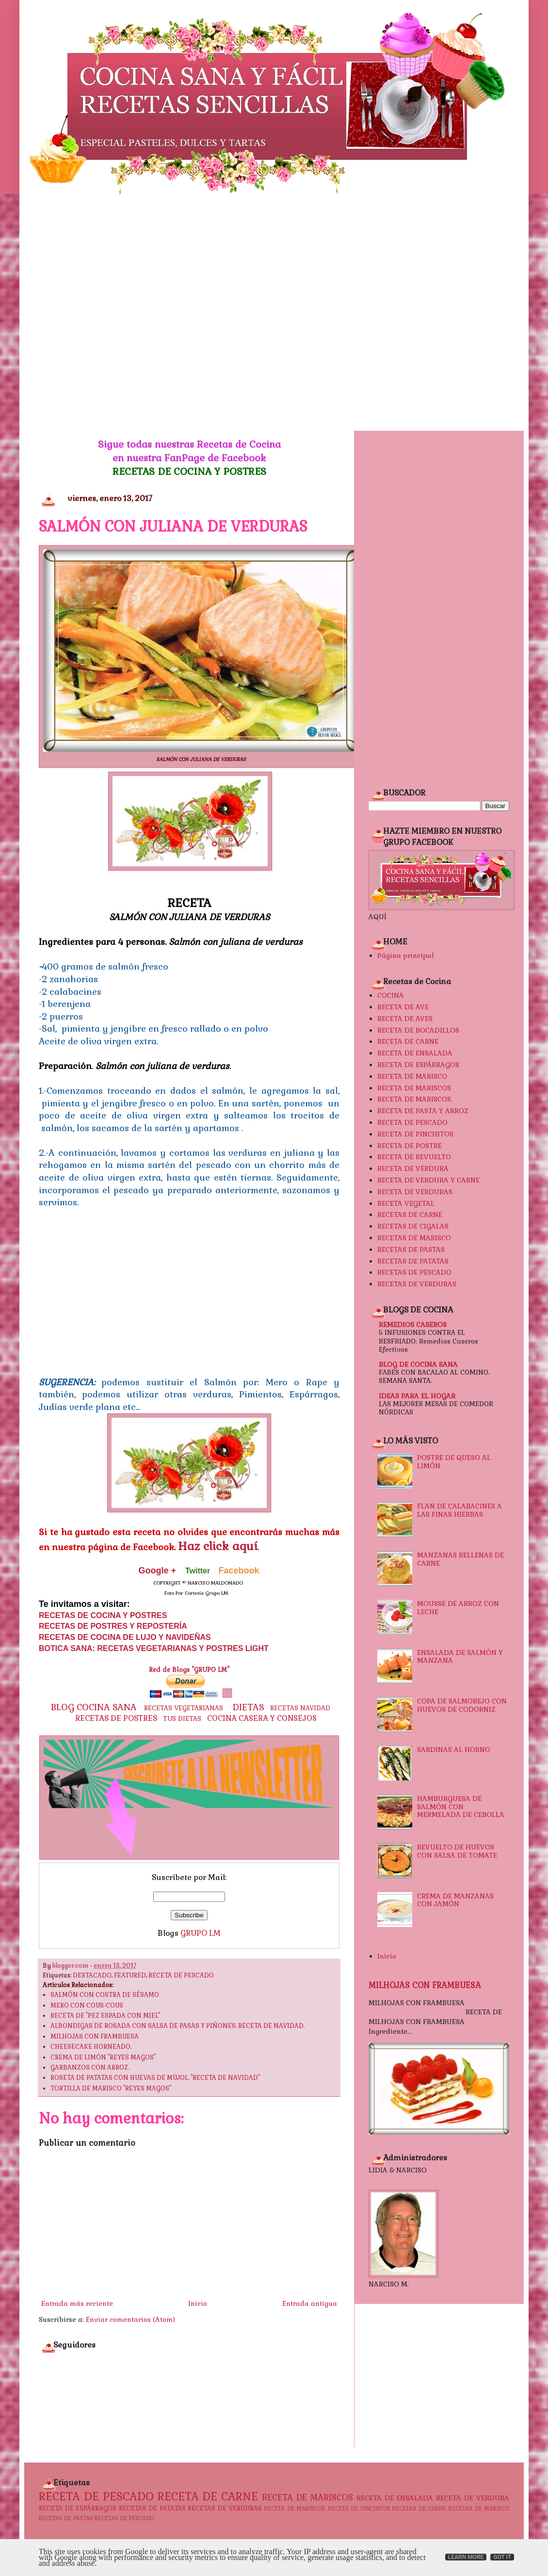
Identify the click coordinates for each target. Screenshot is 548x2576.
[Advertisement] (100, 312)
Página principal (405, 955)
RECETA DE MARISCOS (414, 1088)
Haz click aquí (218, 1546)
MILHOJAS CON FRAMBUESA (94, 2037)
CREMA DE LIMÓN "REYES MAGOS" (103, 2057)
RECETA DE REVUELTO (414, 1156)
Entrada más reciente (77, 2303)
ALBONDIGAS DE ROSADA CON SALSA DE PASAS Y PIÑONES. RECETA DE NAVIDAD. (177, 2026)
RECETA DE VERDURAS (414, 1191)
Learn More (466, 2557)
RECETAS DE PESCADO (414, 1272)
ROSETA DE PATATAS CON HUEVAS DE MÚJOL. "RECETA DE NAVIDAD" (155, 2078)
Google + (157, 1570)
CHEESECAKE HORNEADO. (90, 2047)
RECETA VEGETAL (406, 1203)
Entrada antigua (309, 2303)
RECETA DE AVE (403, 1007)
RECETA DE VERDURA (413, 1168)
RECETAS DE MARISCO (414, 1237)
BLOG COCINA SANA (94, 1707)
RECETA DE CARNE (407, 1041)
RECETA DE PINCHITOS (415, 1134)
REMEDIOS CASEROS (413, 1324)
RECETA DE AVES (405, 1018)
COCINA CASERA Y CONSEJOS (262, 1718)
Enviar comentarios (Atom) (130, 2319)
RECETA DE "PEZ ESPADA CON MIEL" (105, 2016)
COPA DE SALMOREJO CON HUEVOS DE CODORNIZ (462, 1705)
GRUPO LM (200, 1933)
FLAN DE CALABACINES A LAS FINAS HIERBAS (459, 1510)
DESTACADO (92, 1975)
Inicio (197, 2303)
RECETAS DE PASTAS (411, 1249)
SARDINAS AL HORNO (453, 1749)
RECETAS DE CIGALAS (413, 1226)
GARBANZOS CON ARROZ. (89, 2068)
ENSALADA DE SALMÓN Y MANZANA (460, 1656)
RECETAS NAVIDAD (300, 1708)
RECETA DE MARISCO (412, 1076)
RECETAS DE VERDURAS (416, 1284)
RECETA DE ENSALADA (414, 1053)
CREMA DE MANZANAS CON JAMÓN (455, 1900)
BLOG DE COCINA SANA (418, 1364)
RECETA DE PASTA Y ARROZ (422, 1110)
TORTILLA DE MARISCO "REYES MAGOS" (110, 2088)
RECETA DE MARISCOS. (414, 1099)
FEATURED (130, 1975)
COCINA (390, 995)
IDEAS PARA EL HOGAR (417, 1396)
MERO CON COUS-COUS (86, 2005)
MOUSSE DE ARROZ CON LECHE (458, 1607)
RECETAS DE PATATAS (413, 1261)
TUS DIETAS (182, 1719)
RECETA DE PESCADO (181, 1975)
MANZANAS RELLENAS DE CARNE (460, 1559)
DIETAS (248, 1707)
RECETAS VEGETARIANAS (183, 1708)
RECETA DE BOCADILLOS (418, 1030)
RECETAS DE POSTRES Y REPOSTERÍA (113, 1626)
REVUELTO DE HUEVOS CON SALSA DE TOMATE (457, 1851)
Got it (502, 2557)
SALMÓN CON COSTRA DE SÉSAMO (104, 1995)
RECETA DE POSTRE (409, 1145)
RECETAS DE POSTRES (116, 1718)
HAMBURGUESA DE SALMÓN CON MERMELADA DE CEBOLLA (460, 1806)
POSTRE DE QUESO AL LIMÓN (454, 1461)
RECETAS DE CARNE (409, 1214)
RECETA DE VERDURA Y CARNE (428, 1180)
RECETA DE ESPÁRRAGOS (418, 1064)
